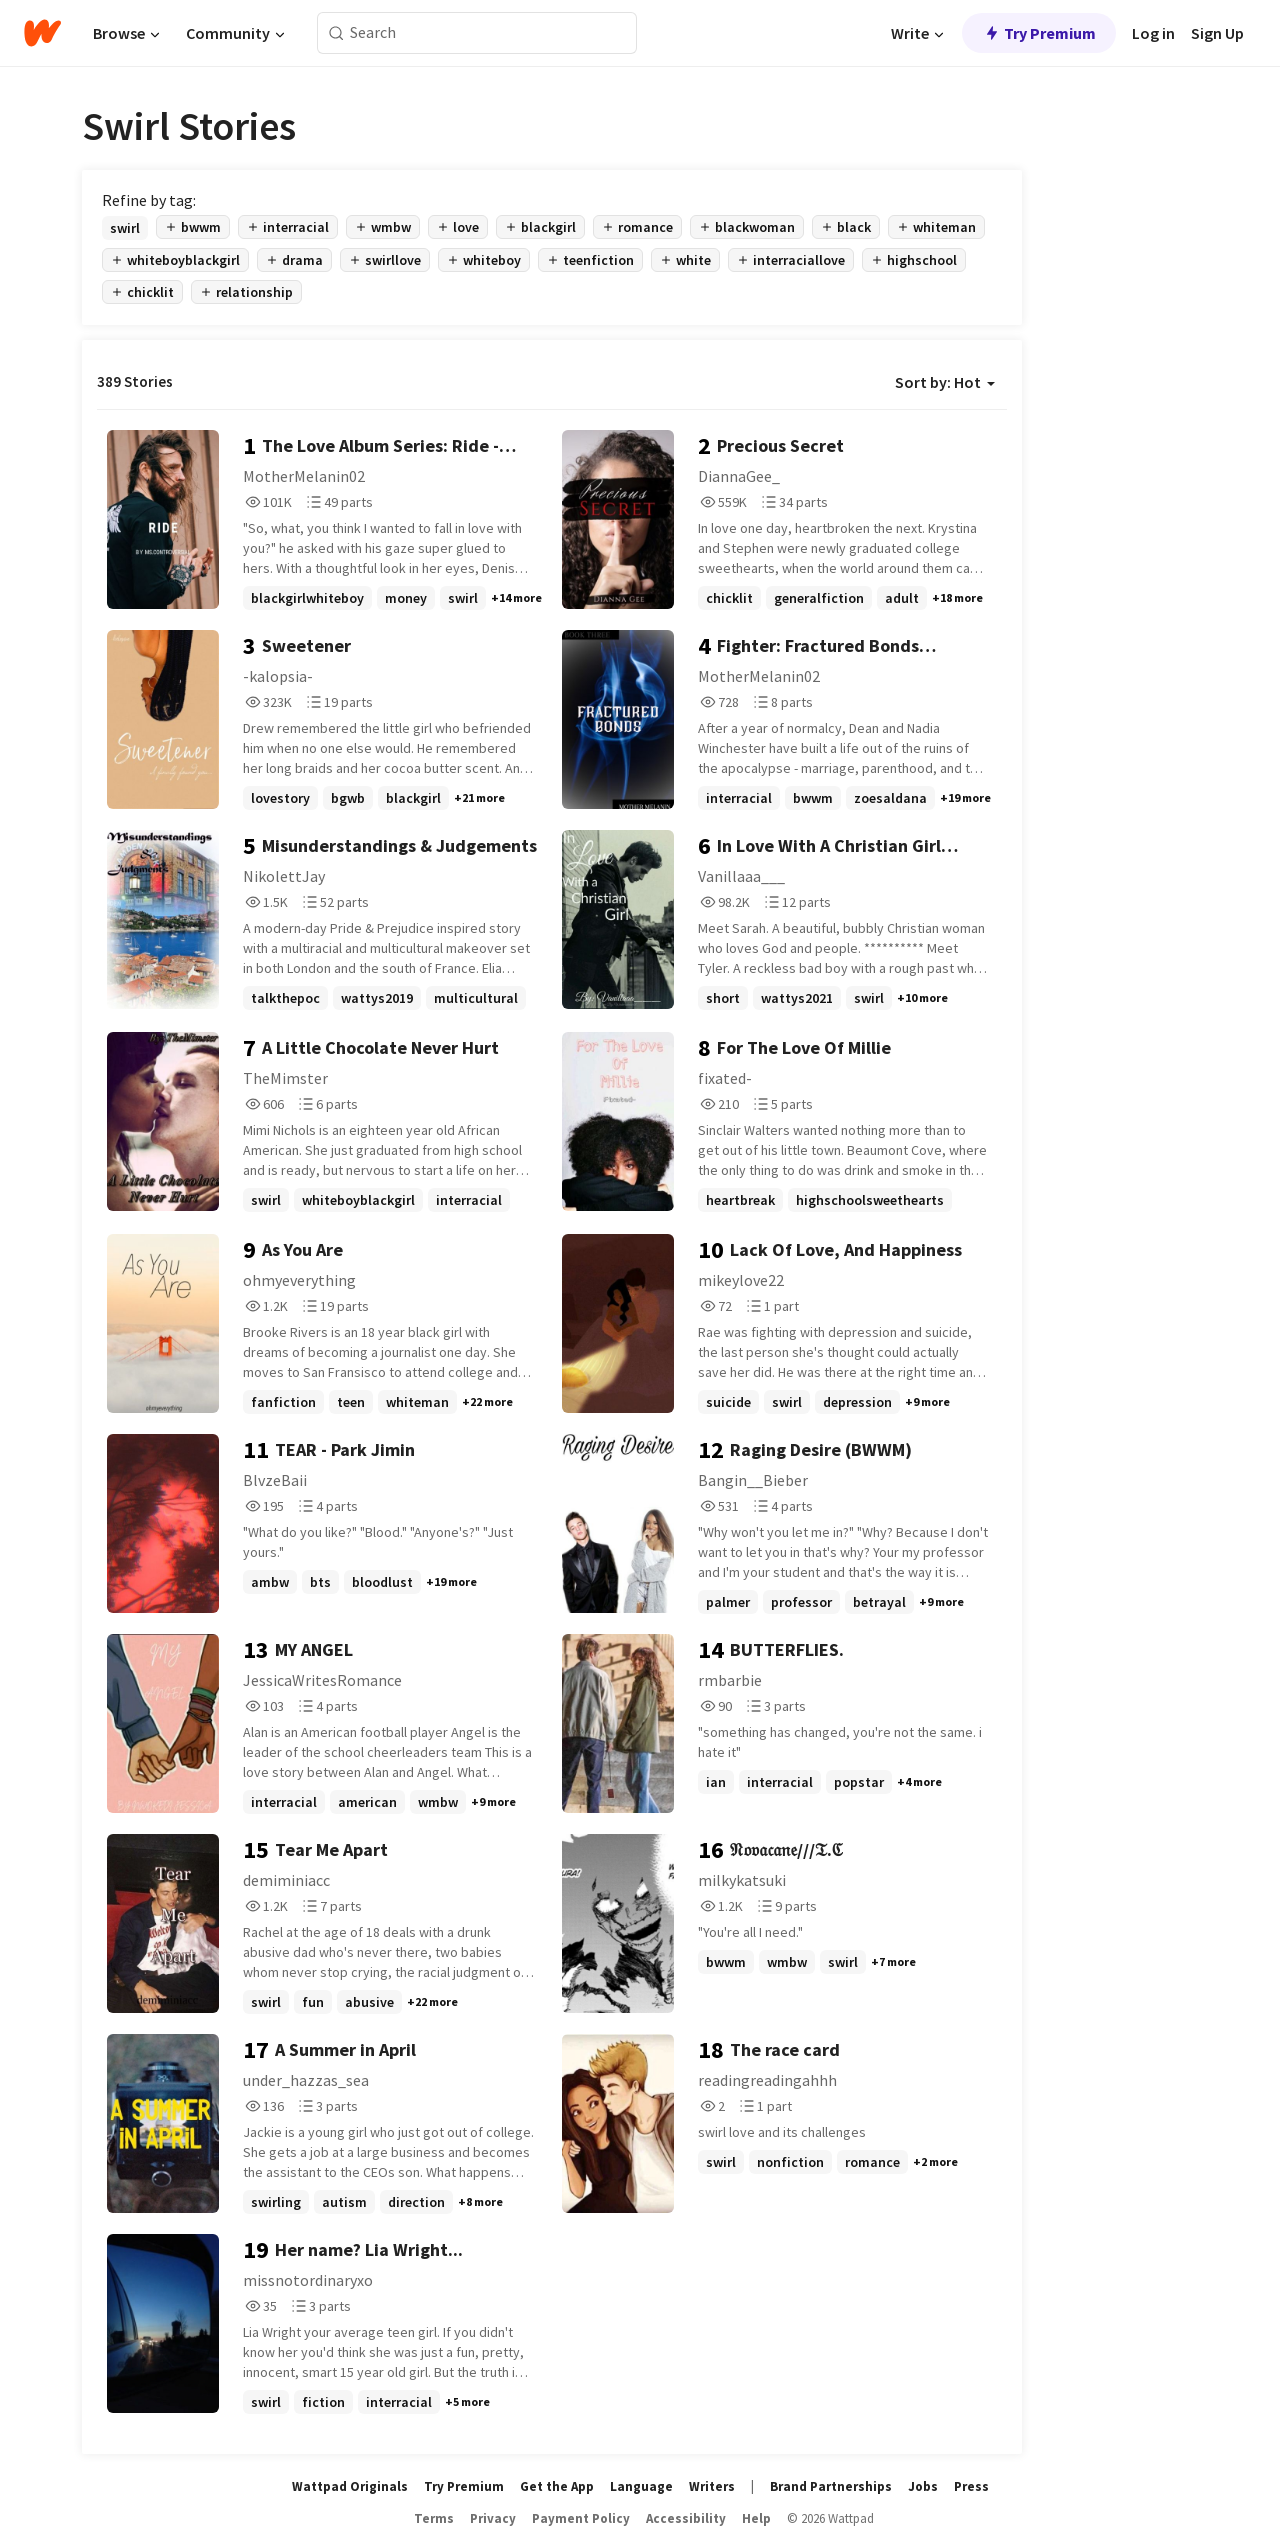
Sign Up (1217, 33)
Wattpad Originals (350, 2486)
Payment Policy (581, 2518)
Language (641, 2486)
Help (756, 2518)
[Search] (336, 33)
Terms (434, 2518)
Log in (1153, 33)
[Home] (42, 33)
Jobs (923, 2486)
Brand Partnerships (831, 2486)
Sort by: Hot (945, 382)
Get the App (557, 2486)
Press (971, 2486)
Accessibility (686, 2518)
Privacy (493, 2518)
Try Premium (1039, 33)
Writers (712, 2486)
